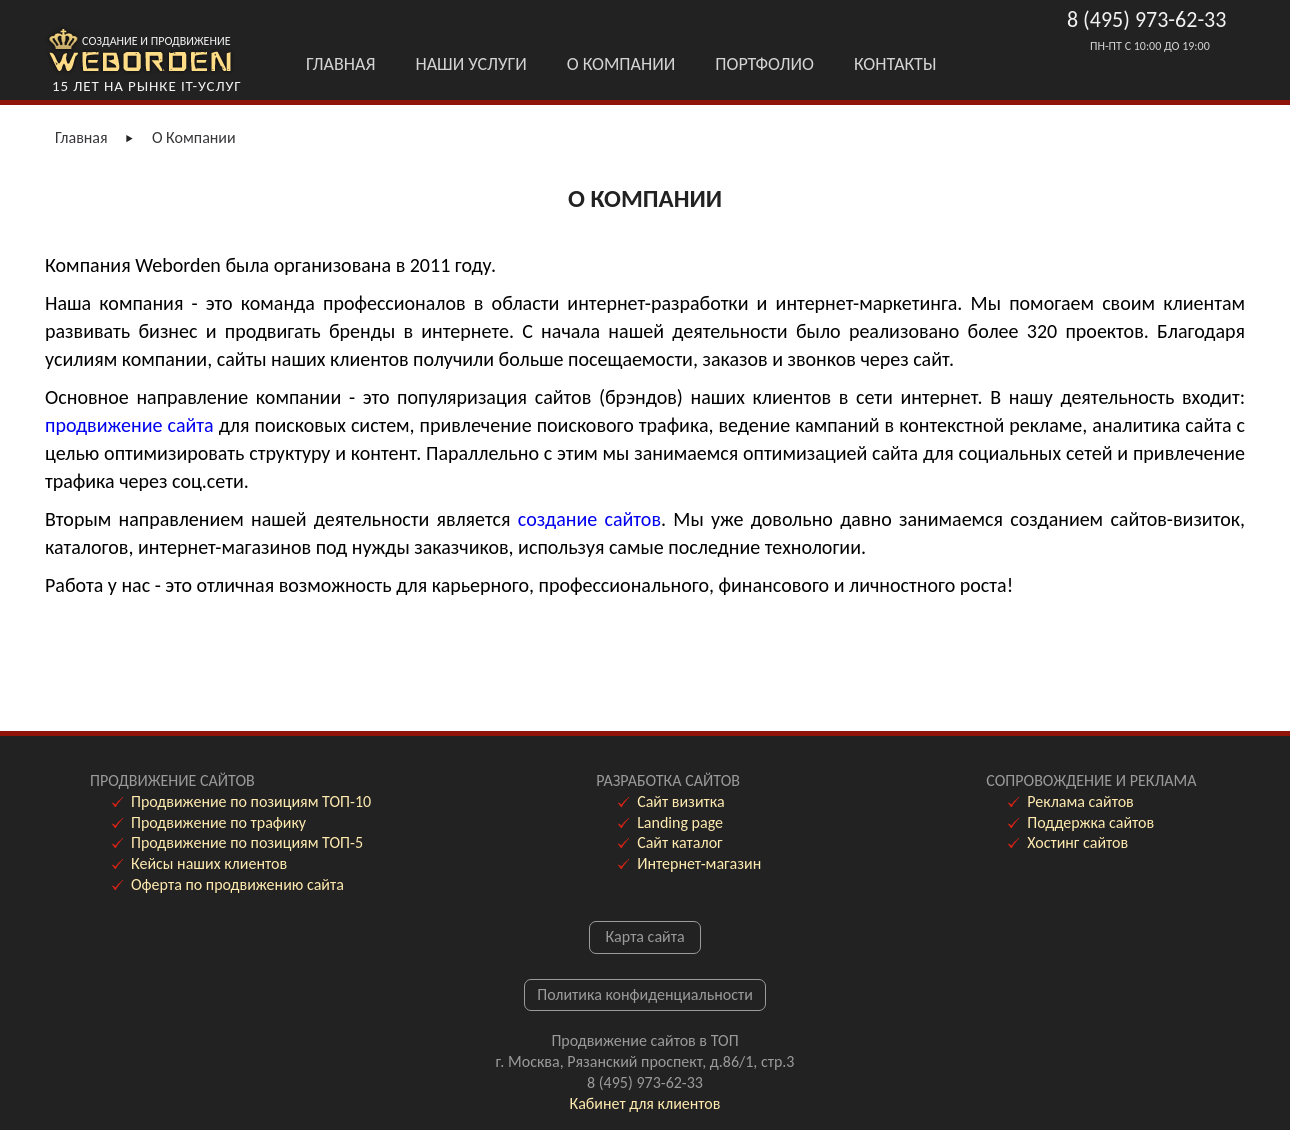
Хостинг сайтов (1077, 842)
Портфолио (764, 64)
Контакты (895, 64)
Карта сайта (644, 936)
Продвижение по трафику (218, 822)
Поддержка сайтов (1090, 822)
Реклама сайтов (1080, 801)
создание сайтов (589, 519)
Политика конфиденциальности (645, 994)
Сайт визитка (680, 801)
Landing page (680, 822)
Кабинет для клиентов (645, 1103)
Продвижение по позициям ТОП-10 (251, 801)
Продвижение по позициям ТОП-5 (247, 842)
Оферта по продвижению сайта (237, 884)
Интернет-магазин (699, 863)
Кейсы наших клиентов (209, 863)
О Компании (621, 64)
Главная (340, 64)
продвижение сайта (129, 425)
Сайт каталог (679, 842)
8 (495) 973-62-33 (1146, 19)
